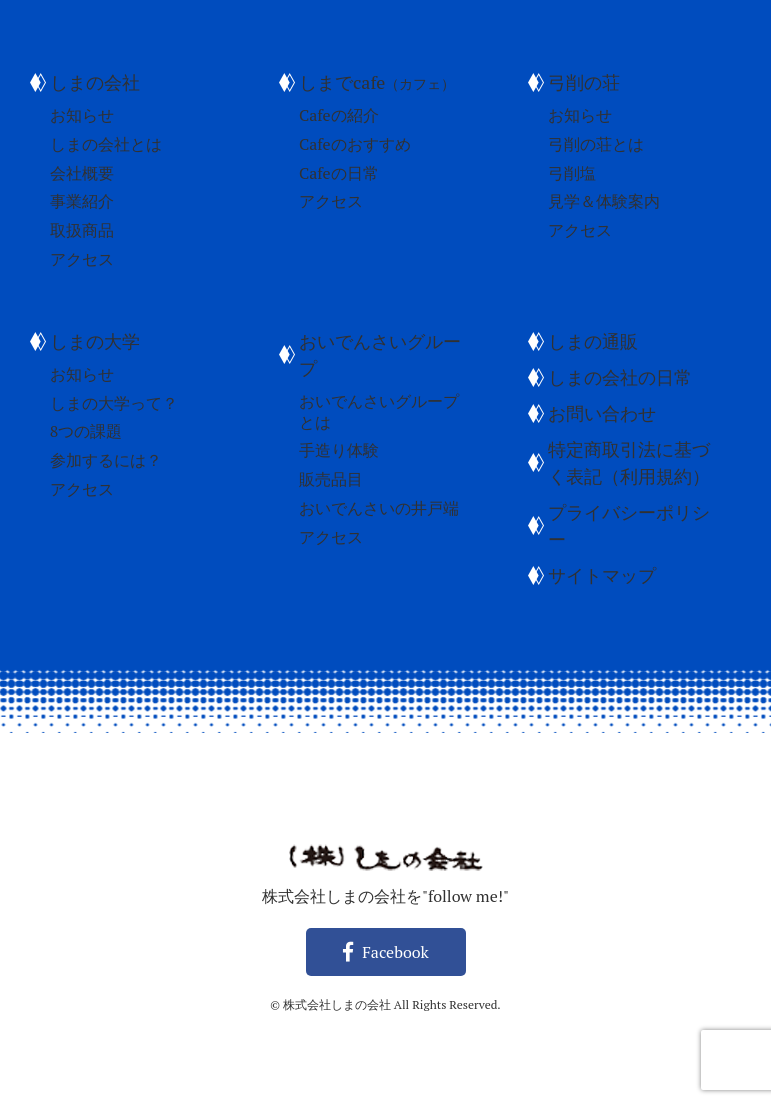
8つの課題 (86, 431)
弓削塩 (572, 173)
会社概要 (82, 173)
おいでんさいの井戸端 (379, 508)
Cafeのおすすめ (355, 144)
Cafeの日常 (339, 173)
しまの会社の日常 (620, 377)
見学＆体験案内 (604, 201)
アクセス (82, 259)
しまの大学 (95, 341)
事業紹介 (82, 201)
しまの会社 (95, 82)
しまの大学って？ (114, 403)
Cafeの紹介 (339, 115)
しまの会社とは (106, 144)
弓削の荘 (584, 82)
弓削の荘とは (596, 144)
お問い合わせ (602, 413)
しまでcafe (377, 82)
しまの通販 (593, 341)
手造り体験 (339, 450)
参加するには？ (106, 460)
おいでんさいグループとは (379, 411)
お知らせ (82, 115)
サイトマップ (602, 575)
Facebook (385, 952)
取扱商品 (82, 230)
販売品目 (331, 479)
